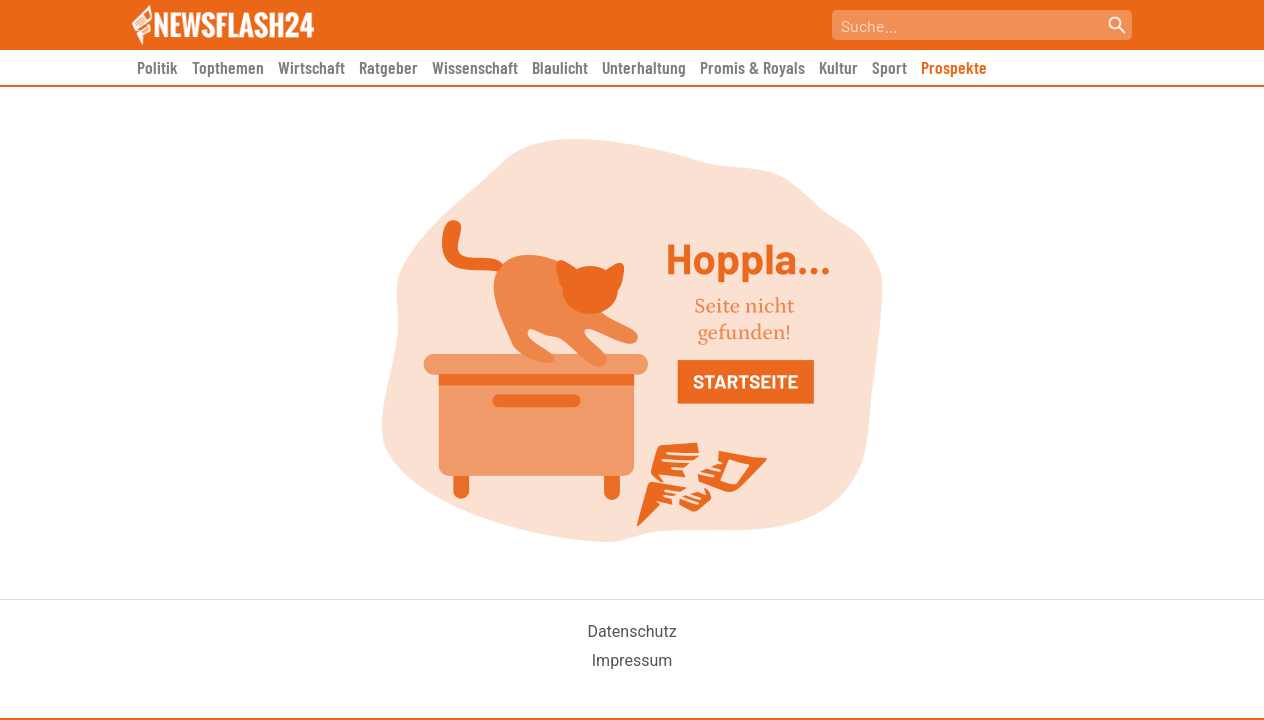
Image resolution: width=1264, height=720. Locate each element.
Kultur (838, 67)
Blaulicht (560, 67)
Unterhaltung (644, 67)
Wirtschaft (311, 67)
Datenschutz (631, 631)
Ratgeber (388, 67)
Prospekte (954, 67)
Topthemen (228, 67)
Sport (889, 67)
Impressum (632, 660)
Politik (157, 67)
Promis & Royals (752, 67)
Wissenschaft (475, 67)
